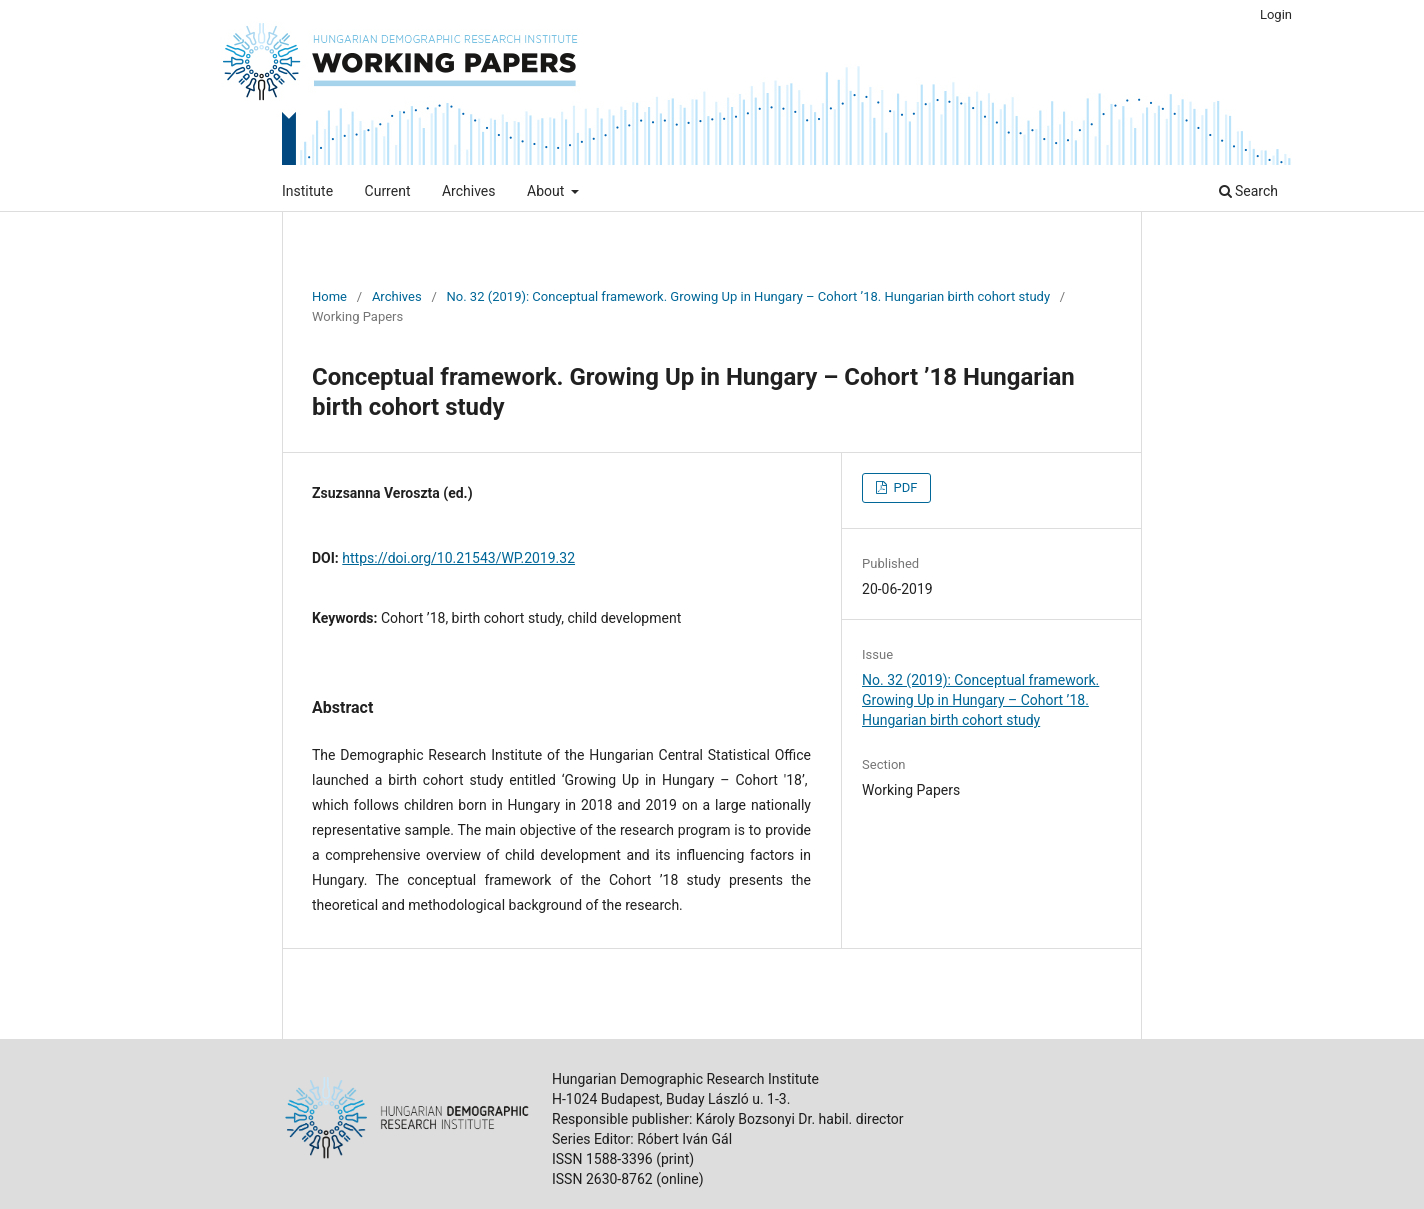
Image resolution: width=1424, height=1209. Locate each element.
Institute (307, 191)
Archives (469, 191)
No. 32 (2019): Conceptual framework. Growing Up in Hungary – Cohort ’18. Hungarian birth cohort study (749, 296)
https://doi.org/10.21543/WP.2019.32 (458, 558)
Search (1248, 191)
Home (329, 296)
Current (388, 191)
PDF (903, 487)
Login (1276, 14)
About (547, 191)
